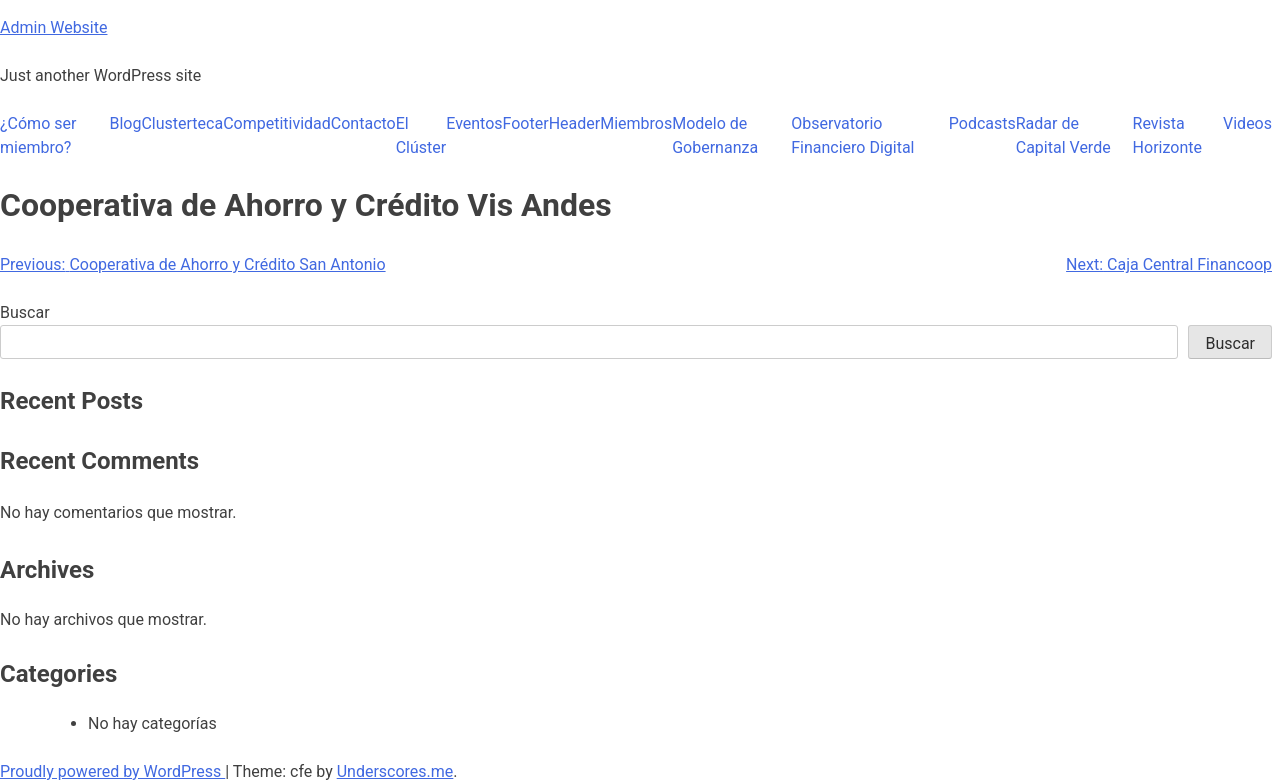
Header (575, 123)
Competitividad (277, 123)
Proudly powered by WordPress (112, 771)
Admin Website (53, 27)
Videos (1247, 123)
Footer (526, 123)
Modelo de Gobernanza (715, 135)
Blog (125, 123)
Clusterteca (182, 123)
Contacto (363, 123)
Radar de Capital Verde (1063, 135)
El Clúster (421, 135)
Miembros (636, 123)
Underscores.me (395, 771)
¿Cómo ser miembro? (38, 135)
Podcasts (982, 123)
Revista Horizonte (1167, 135)
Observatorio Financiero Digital (852, 135)
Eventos (474, 123)
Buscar (25, 312)
